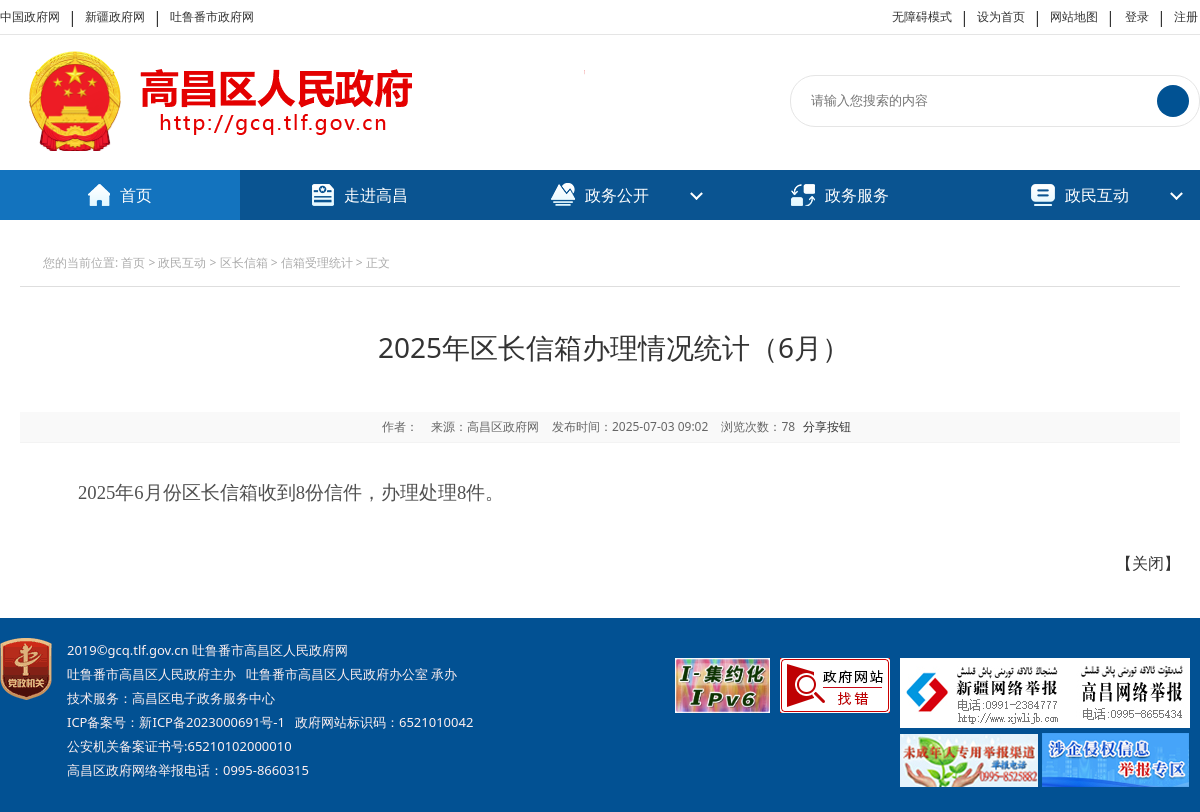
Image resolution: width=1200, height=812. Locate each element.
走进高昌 (360, 195)
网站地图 (1074, 16)
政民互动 (1080, 195)
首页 (120, 195)
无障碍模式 (922, 16)
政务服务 (840, 195)
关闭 (1148, 563)
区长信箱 (244, 262)
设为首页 (1001, 16)
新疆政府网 (115, 16)
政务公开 (600, 194)
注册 (1186, 16)
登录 (1137, 16)
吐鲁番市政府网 (212, 16)
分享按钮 (827, 426)
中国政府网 (30, 16)
